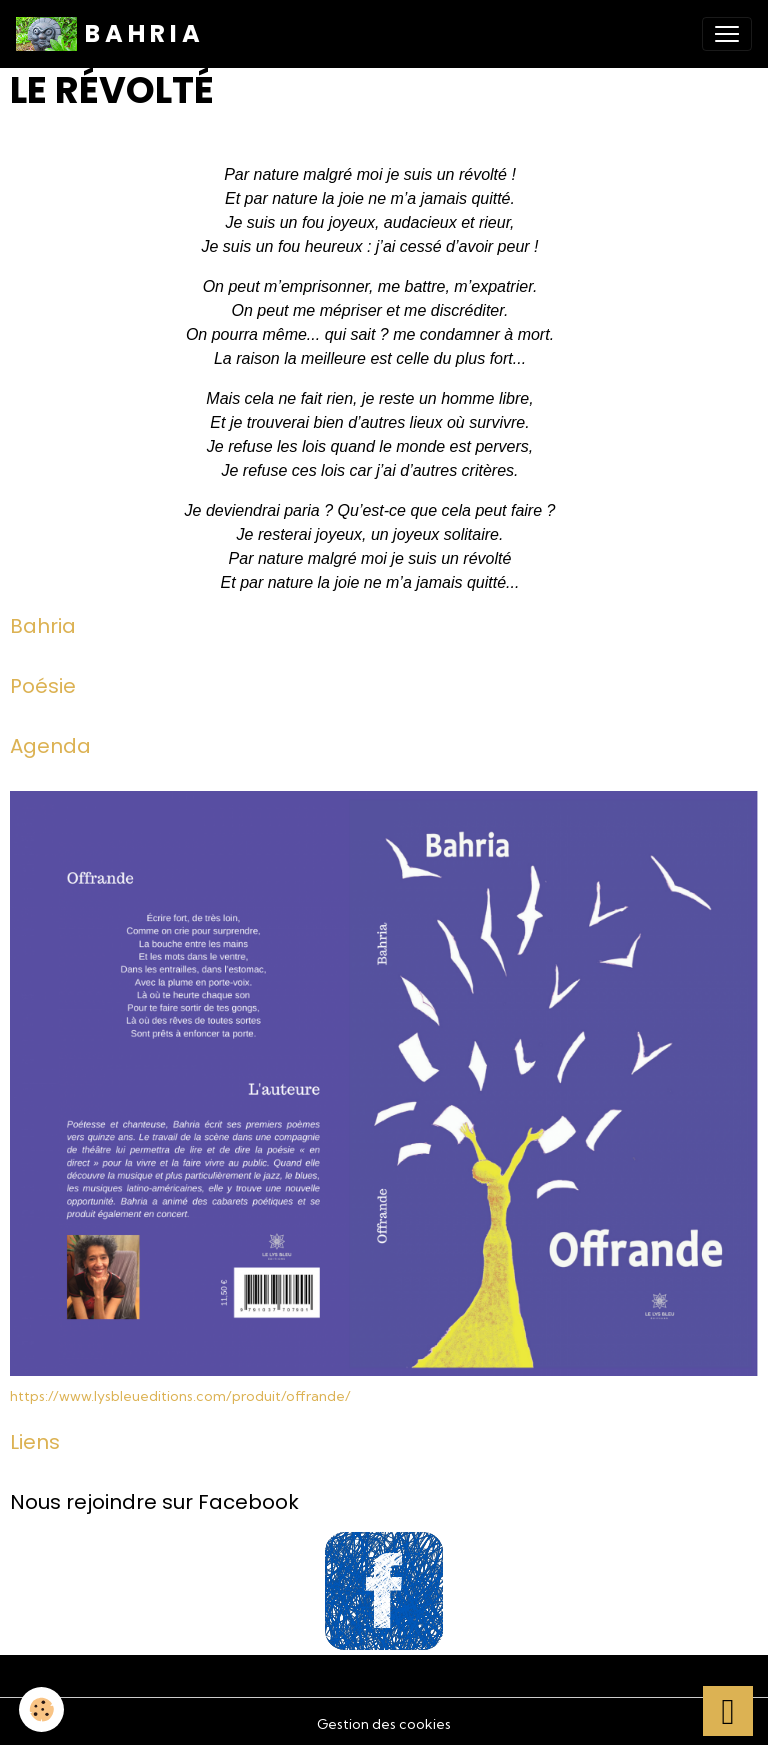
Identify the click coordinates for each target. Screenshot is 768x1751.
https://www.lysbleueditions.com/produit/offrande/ (180, 1396)
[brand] (108, 34)
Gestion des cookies (384, 1724)
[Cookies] (42, 1709)
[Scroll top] (728, 1711)
